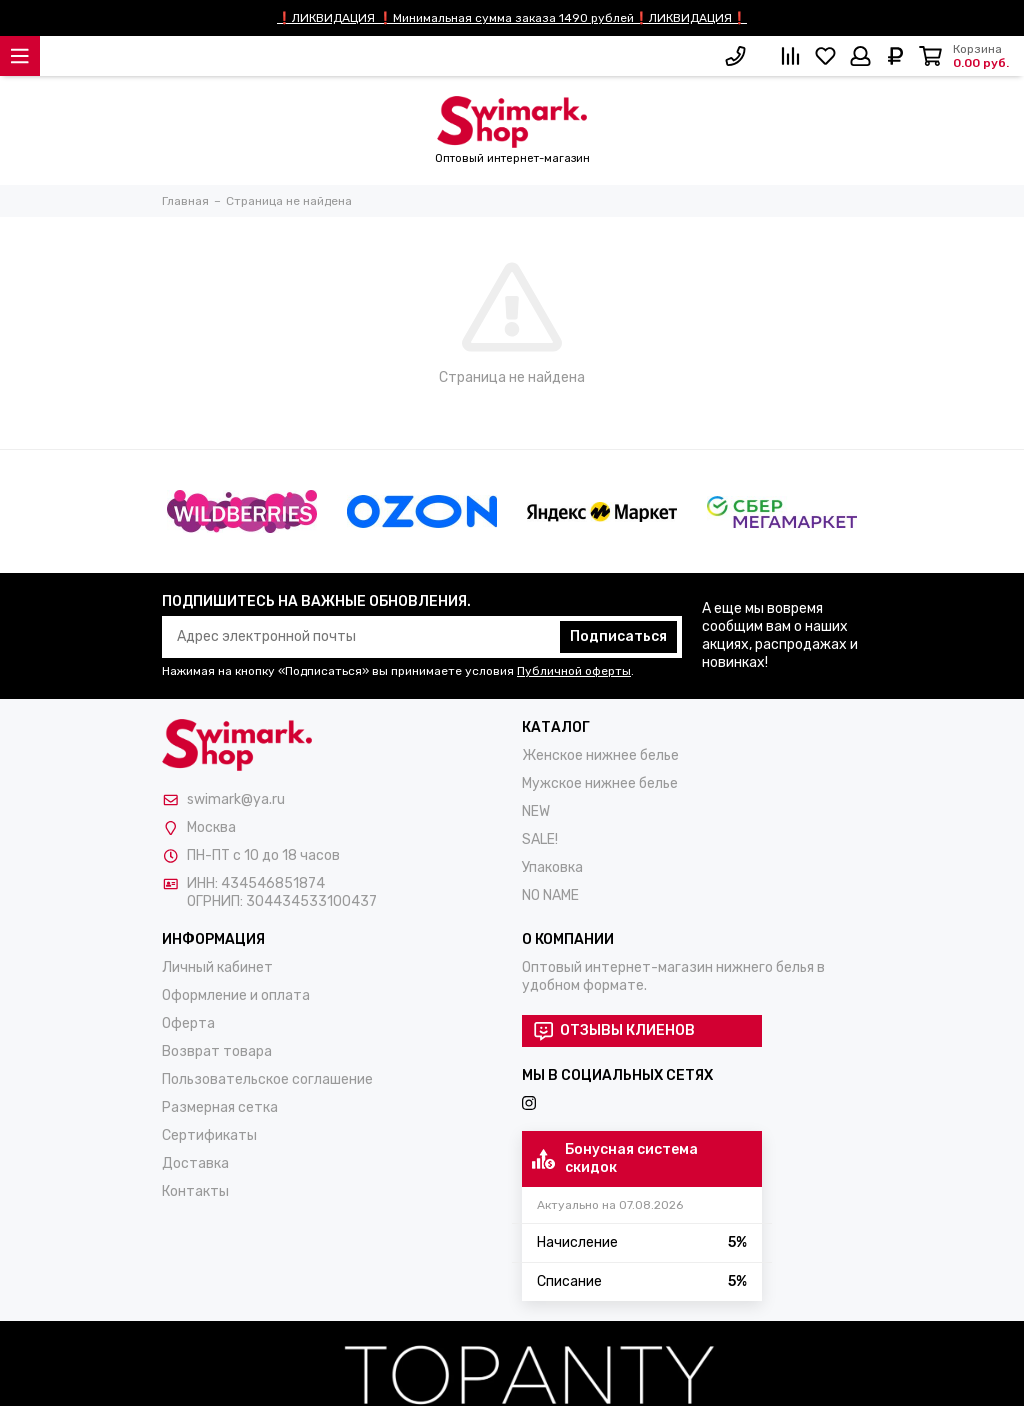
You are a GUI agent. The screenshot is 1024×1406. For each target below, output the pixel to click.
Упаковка (552, 867)
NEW (536, 811)
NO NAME (550, 895)
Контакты (195, 1191)
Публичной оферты (574, 671)
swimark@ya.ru (236, 799)
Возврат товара (217, 1051)
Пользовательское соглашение (267, 1079)
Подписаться (618, 636)
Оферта (188, 1023)
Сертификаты (209, 1135)
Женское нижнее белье (600, 755)
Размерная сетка (220, 1107)
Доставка (195, 1163)
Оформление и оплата (236, 995)
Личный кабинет (217, 967)
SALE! (540, 839)
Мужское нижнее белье (600, 783)
